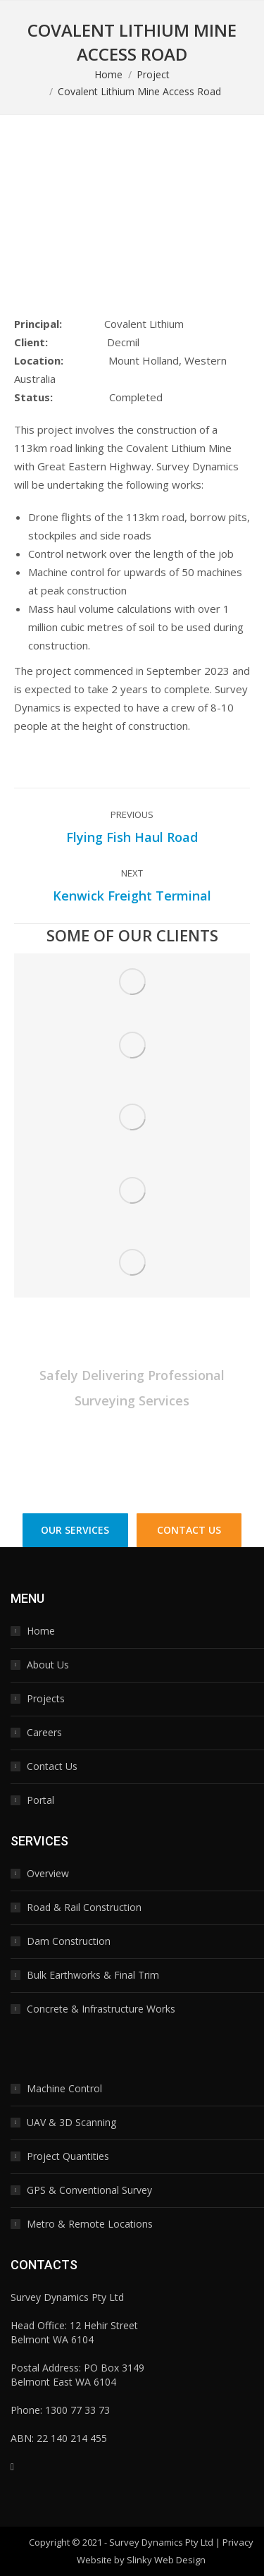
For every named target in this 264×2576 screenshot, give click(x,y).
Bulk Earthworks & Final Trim (93, 1975)
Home (41, 1630)
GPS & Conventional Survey (89, 2190)
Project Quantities (68, 2156)
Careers (44, 1732)
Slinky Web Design (166, 2559)
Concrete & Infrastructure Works (101, 2008)
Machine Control (64, 2088)
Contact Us (52, 1766)
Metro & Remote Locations (90, 2223)
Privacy (237, 2542)
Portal (40, 1800)
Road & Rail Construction (84, 1907)
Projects (46, 1698)
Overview (48, 1873)
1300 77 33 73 (183, 1459)
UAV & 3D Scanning (71, 2122)
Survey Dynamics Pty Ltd (161, 2542)
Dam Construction (69, 1941)
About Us (48, 1664)
